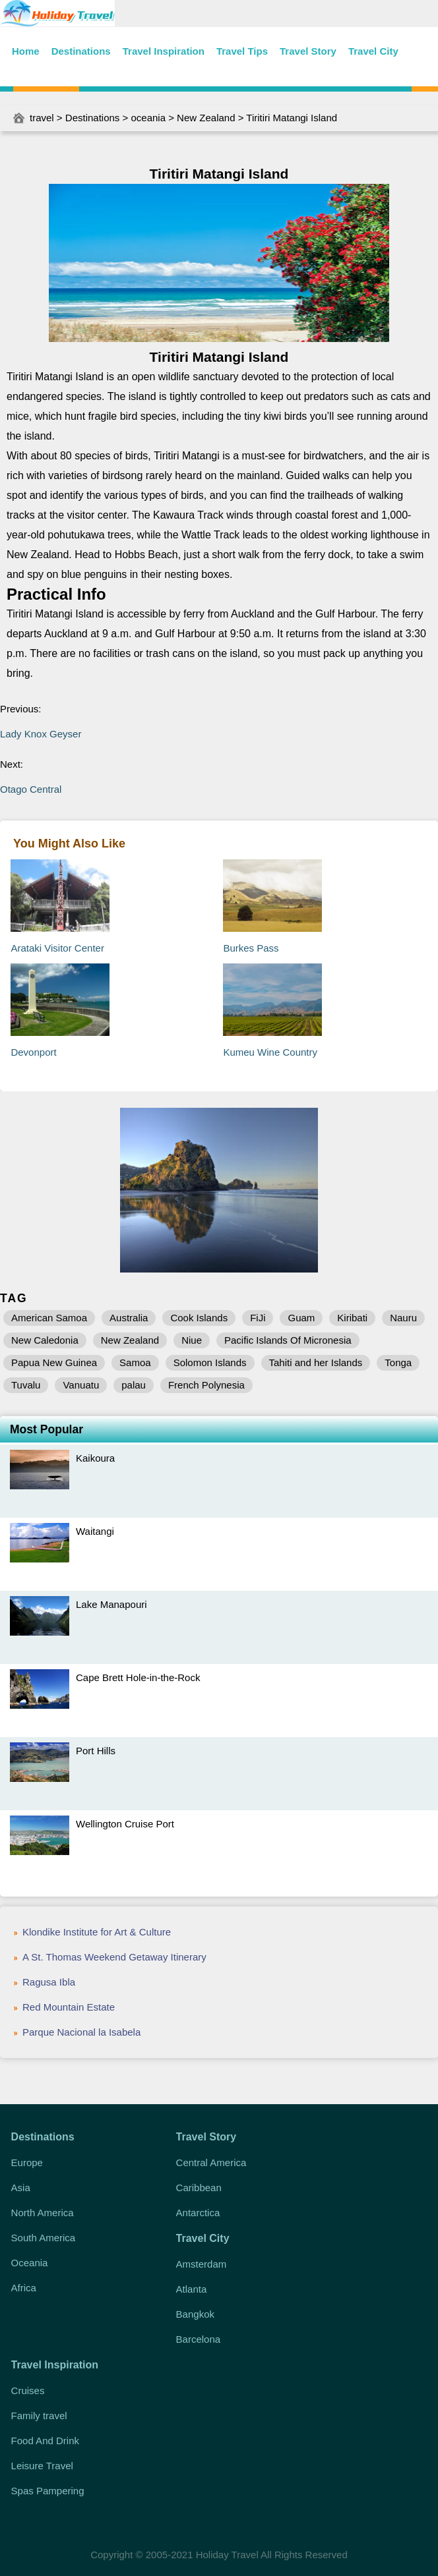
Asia (20, 2187)
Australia (129, 1317)
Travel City (373, 51)
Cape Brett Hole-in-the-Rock (138, 1677)
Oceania (29, 2262)
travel (42, 117)
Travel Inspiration (163, 51)
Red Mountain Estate (68, 2007)
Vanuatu (81, 1384)
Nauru (403, 1317)
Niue (191, 1340)
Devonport (33, 1052)
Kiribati (352, 1317)
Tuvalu (25, 1384)
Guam (301, 1317)
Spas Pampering (47, 2490)
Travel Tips (242, 51)
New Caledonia (44, 1340)
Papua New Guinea (54, 1362)
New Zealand (206, 117)
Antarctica (198, 2212)
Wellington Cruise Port (125, 1823)
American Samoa (49, 1317)
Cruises (28, 2390)
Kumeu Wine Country (270, 1052)
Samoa (135, 1362)
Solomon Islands (210, 1362)
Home (26, 51)
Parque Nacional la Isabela (81, 2032)
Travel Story (308, 51)
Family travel (39, 2415)
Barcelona (198, 2339)
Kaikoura (95, 1458)
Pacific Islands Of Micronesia (288, 1340)
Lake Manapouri (111, 1604)
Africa (23, 2287)
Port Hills (95, 1750)
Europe (27, 2162)
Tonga (398, 1362)
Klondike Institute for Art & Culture (96, 1931)
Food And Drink (45, 2440)
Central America (211, 2162)
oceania (148, 117)
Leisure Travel (42, 2465)
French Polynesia (206, 1384)
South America (43, 2237)
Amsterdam (201, 2264)
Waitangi (95, 1531)
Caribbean (199, 2187)
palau (133, 1384)
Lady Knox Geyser (40, 733)
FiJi (257, 1317)
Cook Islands (199, 1317)
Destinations (81, 51)
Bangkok (195, 2314)
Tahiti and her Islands (316, 1362)
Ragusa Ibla (48, 1982)
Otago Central (30, 789)
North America (42, 2212)
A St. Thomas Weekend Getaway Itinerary (114, 1956)
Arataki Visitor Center (57, 948)
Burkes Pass (250, 948)
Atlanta (191, 2289)
